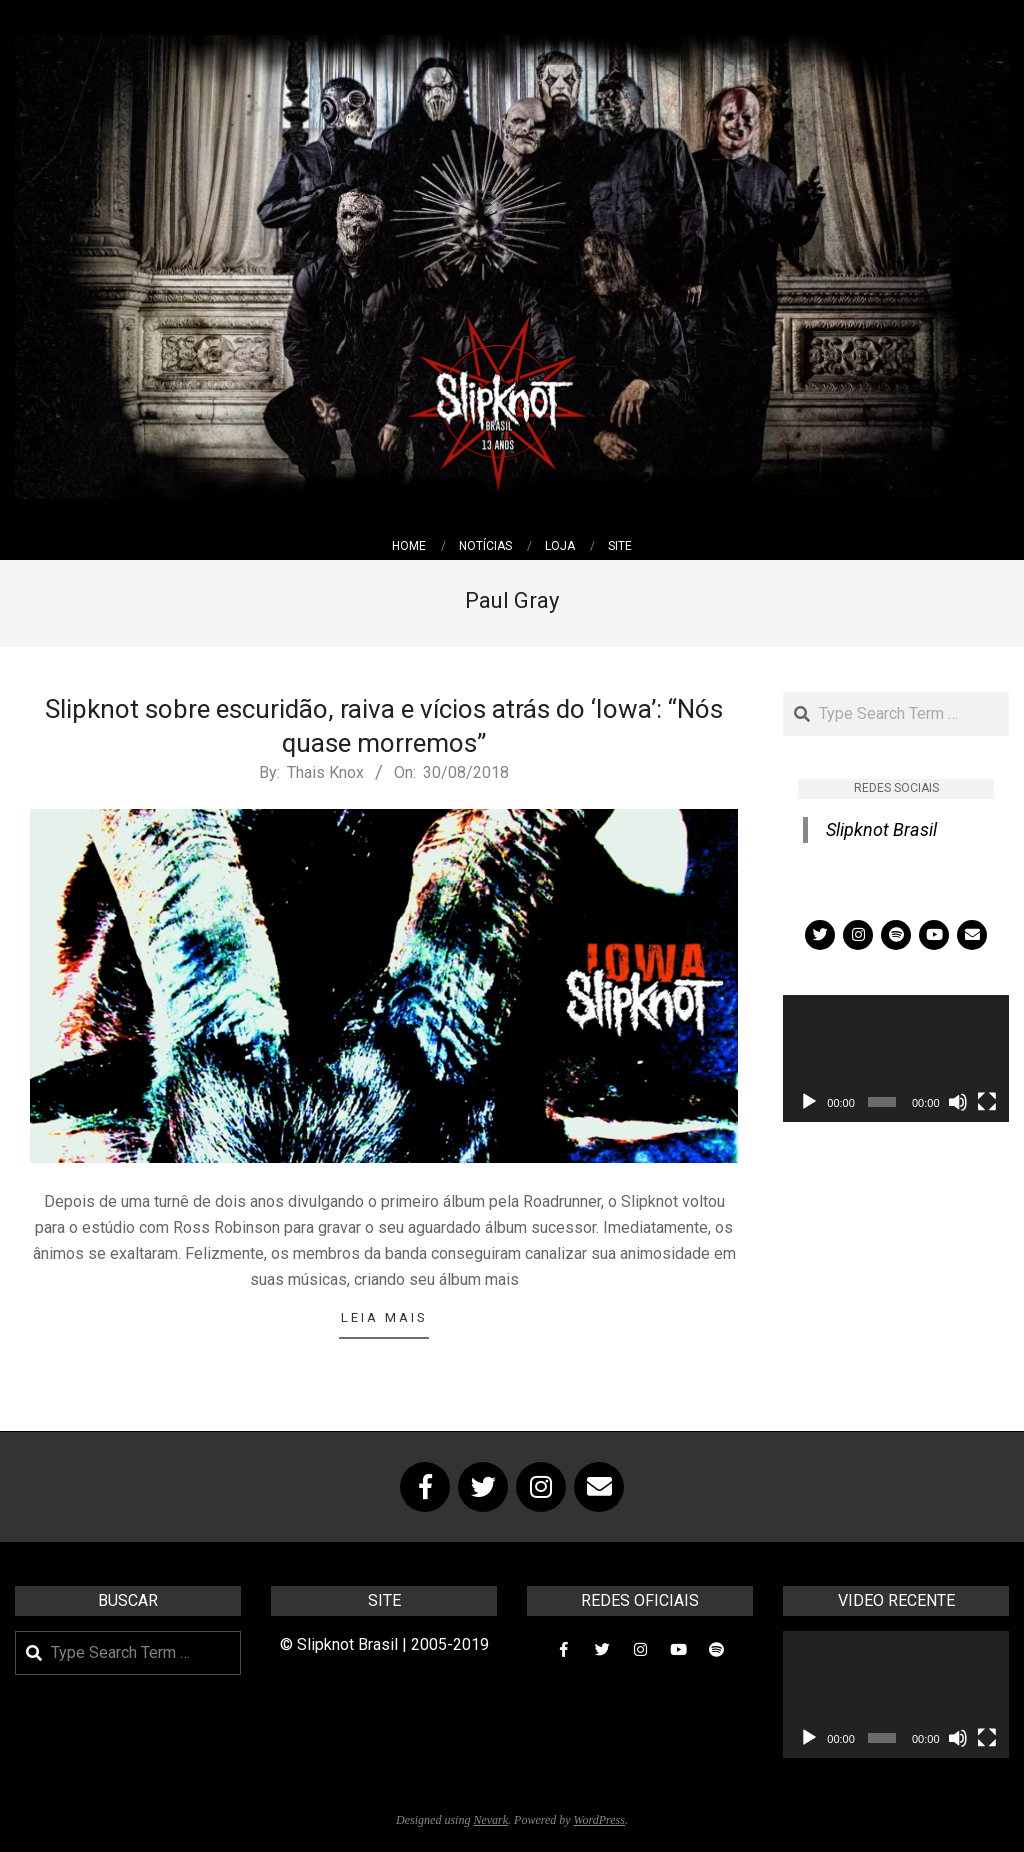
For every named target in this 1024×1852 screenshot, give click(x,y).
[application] (896, 1058)
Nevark (490, 1820)
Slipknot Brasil (881, 829)
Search (784, 693)
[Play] (809, 1102)
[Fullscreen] (987, 1102)
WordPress (599, 1820)
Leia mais (384, 1317)
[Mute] (958, 1102)
